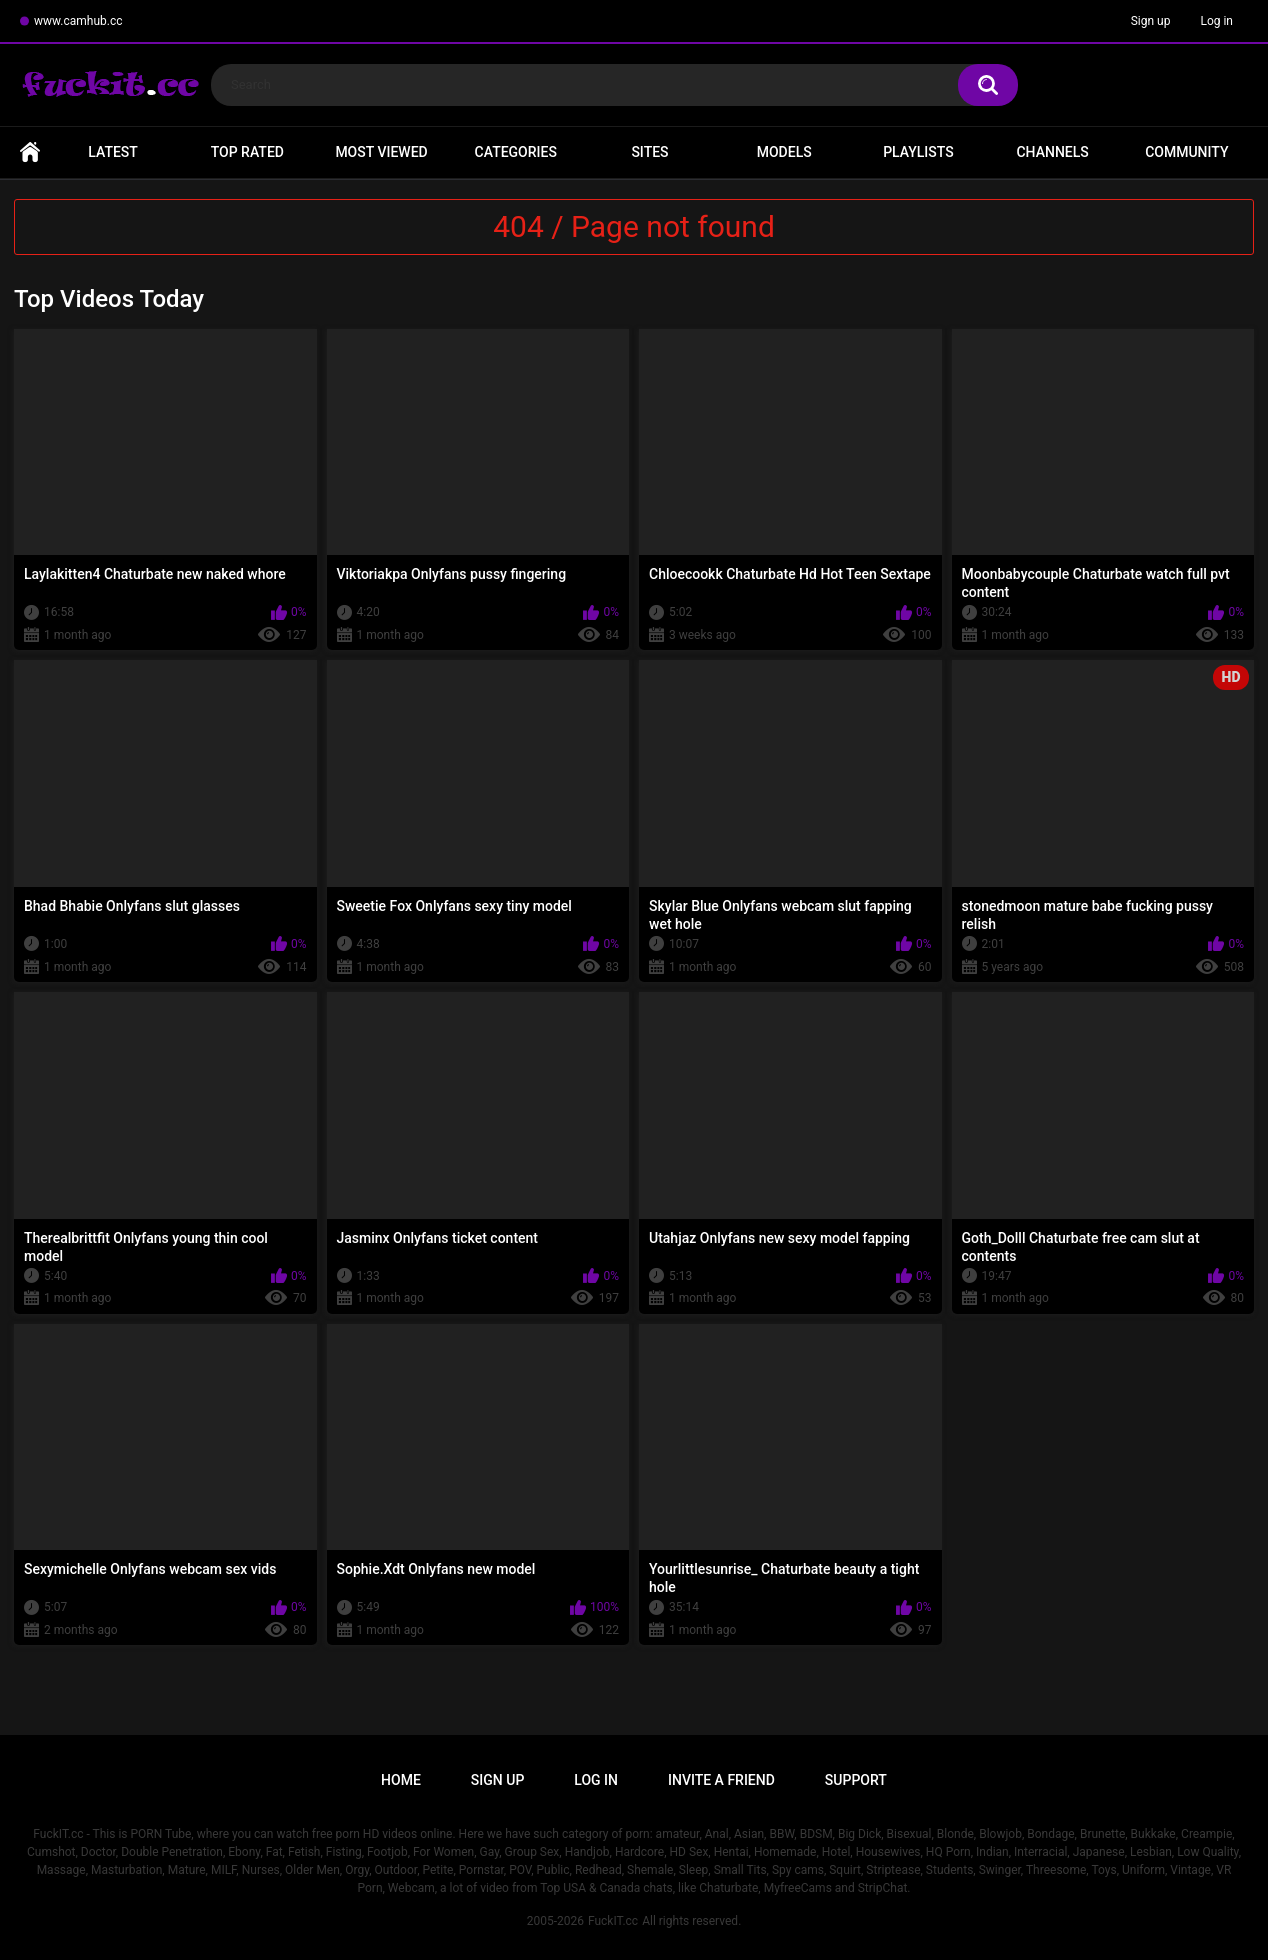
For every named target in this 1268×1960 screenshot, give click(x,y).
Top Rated (247, 152)
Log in (1216, 21)
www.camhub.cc (78, 21)
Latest (113, 152)
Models (784, 152)
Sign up (1151, 21)
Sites (649, 152)
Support (856, 1780)
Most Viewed (381, 152)
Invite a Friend (721, 1780)
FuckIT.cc (613, 1921)
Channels (1052, 152)
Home (30, 152)
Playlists (918, 152)
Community (1186, 152)
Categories (516, 152)
